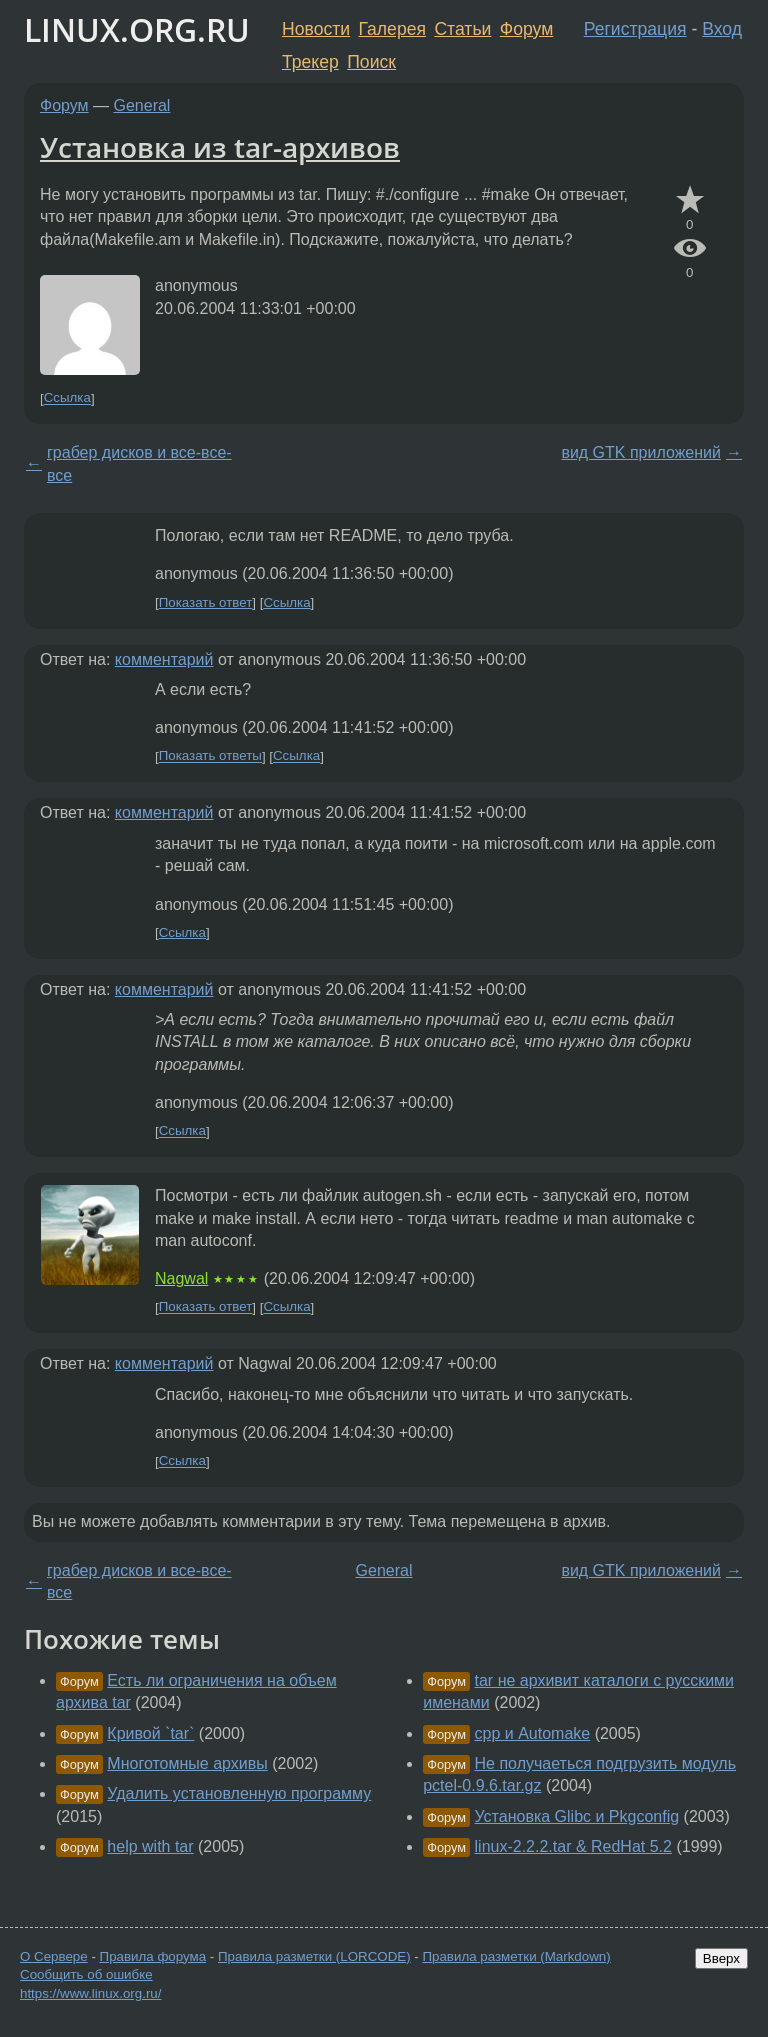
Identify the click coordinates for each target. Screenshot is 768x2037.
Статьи (462, 29)
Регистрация (635, 29)
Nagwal (181, 1278)
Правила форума (153, 1956)
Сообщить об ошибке (86, 1974)
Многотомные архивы (187, 1763)
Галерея (392, 29)
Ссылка (67, 398)
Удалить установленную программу (239, 1793)
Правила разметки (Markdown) (516, 1956)
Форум (526, 29)
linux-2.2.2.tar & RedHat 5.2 (573, 1846)
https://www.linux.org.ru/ (90, 1993)
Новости (316, 29)
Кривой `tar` (150, 1733)
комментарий (164, 659)
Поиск (371, 62)
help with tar (150, 1846)
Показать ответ (206, 602)
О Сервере (54, 1956)
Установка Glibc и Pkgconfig (577, 1816)
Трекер (310, 62)
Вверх (721, 1958)
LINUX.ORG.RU (137, 29)
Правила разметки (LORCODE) (314, 1956)
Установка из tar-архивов (220, 147)
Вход (722, 29)
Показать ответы (210, 756)
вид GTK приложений (641, 452)
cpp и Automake (533, 1733)
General (142, 105)
